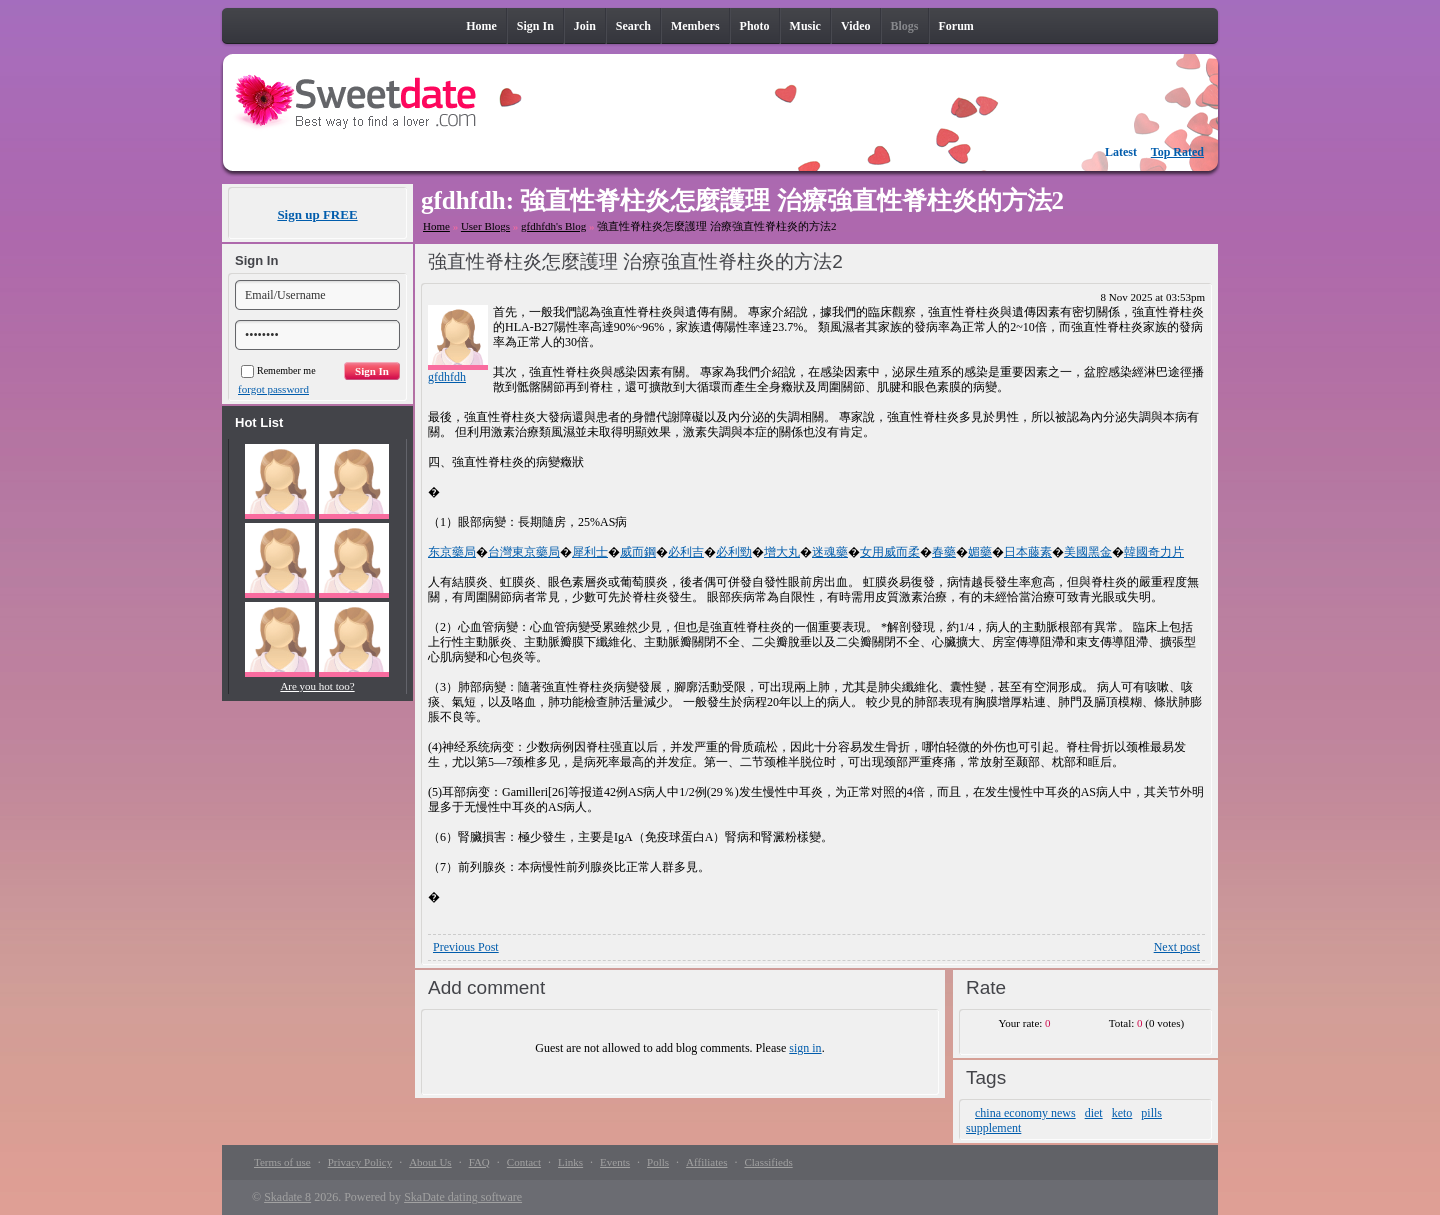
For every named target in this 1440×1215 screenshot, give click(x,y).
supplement (993, 1128)
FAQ (479, 1162)
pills (1151, 1113)
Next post (1177, 947)
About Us (430, 1162)
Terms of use (282, 1162)
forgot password (273, 389)
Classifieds (768, 1162)
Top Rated (1177, 152)
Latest (1121, 152)
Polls (658, 1162)
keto (1122, 1113)
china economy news (1025, 1113)
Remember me (278, 370)
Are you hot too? (317, 686)
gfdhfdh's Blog (553, 226)
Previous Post (466, 947)
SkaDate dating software (463, 1197)
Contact (524, 1162)
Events (615, 1162)
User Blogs (485, 226)
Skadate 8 (287, 1197)
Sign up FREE (317, 214)
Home (436, 226)
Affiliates (706, 1162)
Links (570, 1162)
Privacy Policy (360, 1162)
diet (1094, 1113)
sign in (805, 1048)
